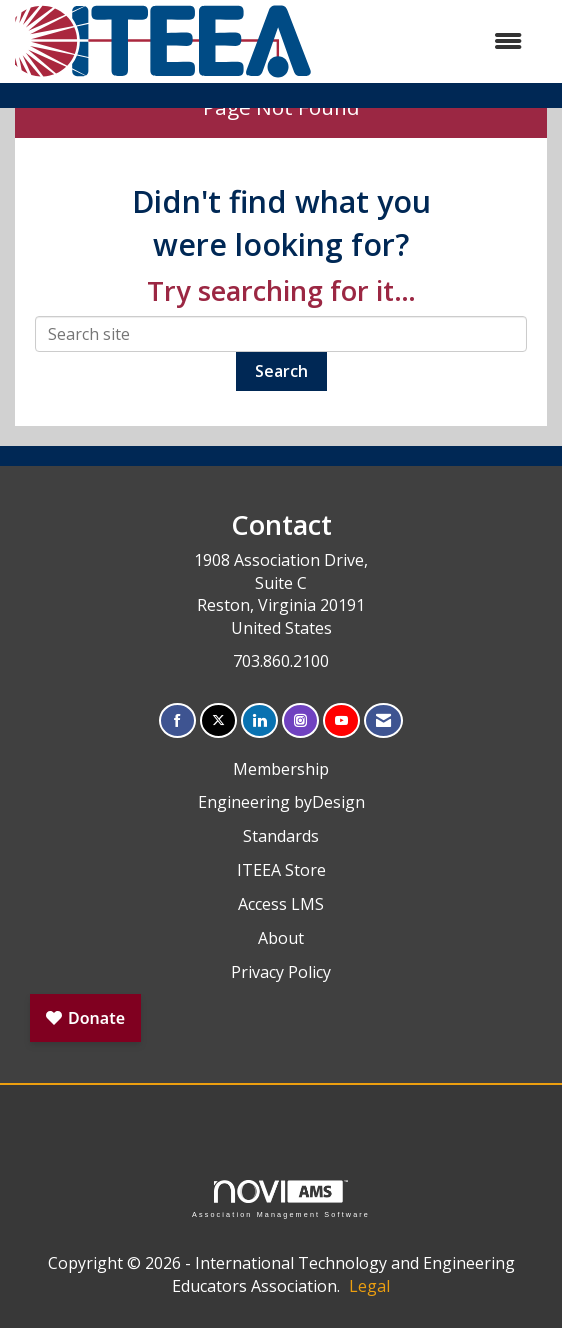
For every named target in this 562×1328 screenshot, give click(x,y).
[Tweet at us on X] (218, 720)
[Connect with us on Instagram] (300, 720)
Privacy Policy (281, 972)
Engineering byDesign (281, 802)
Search (281, 371)
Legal (369, 1286)
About (281, 938)
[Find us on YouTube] (341, 720)
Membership (281, 769)
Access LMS (281, 904)
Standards (281, 836)
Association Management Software (281, 1198)
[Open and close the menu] (427, 41)
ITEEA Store (281, 870)
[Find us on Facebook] (177, 720)
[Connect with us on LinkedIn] (259, 720)
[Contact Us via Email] (383, 720)
